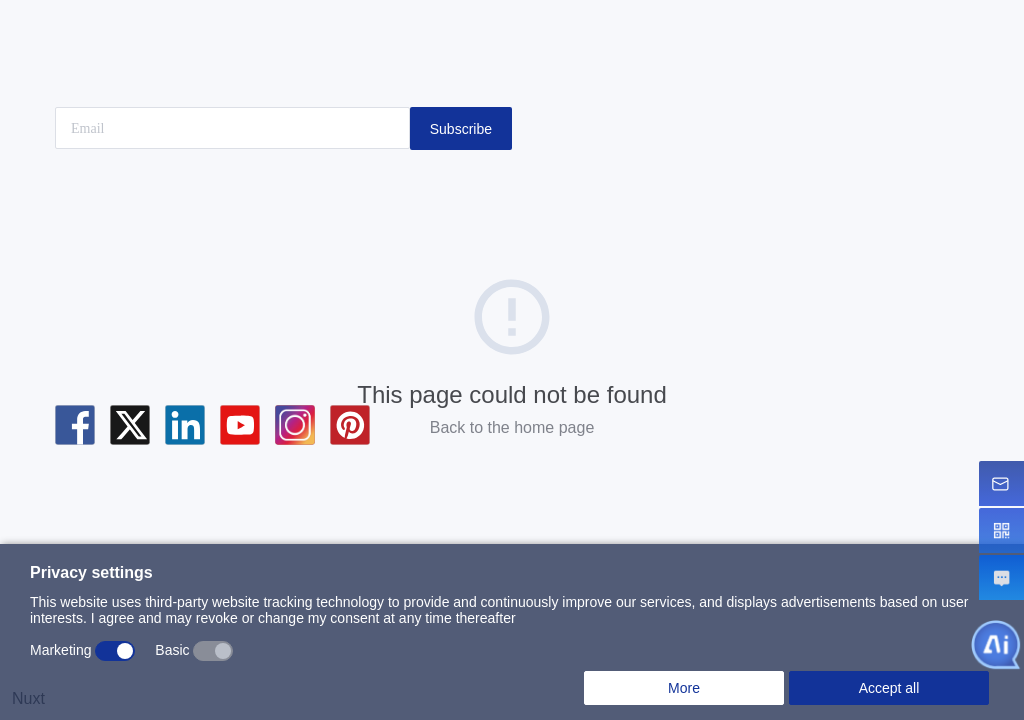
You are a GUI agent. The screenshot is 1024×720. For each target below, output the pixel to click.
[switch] (115, 651)
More (684, 688)
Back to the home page (512, 427)
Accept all (889, 688)
